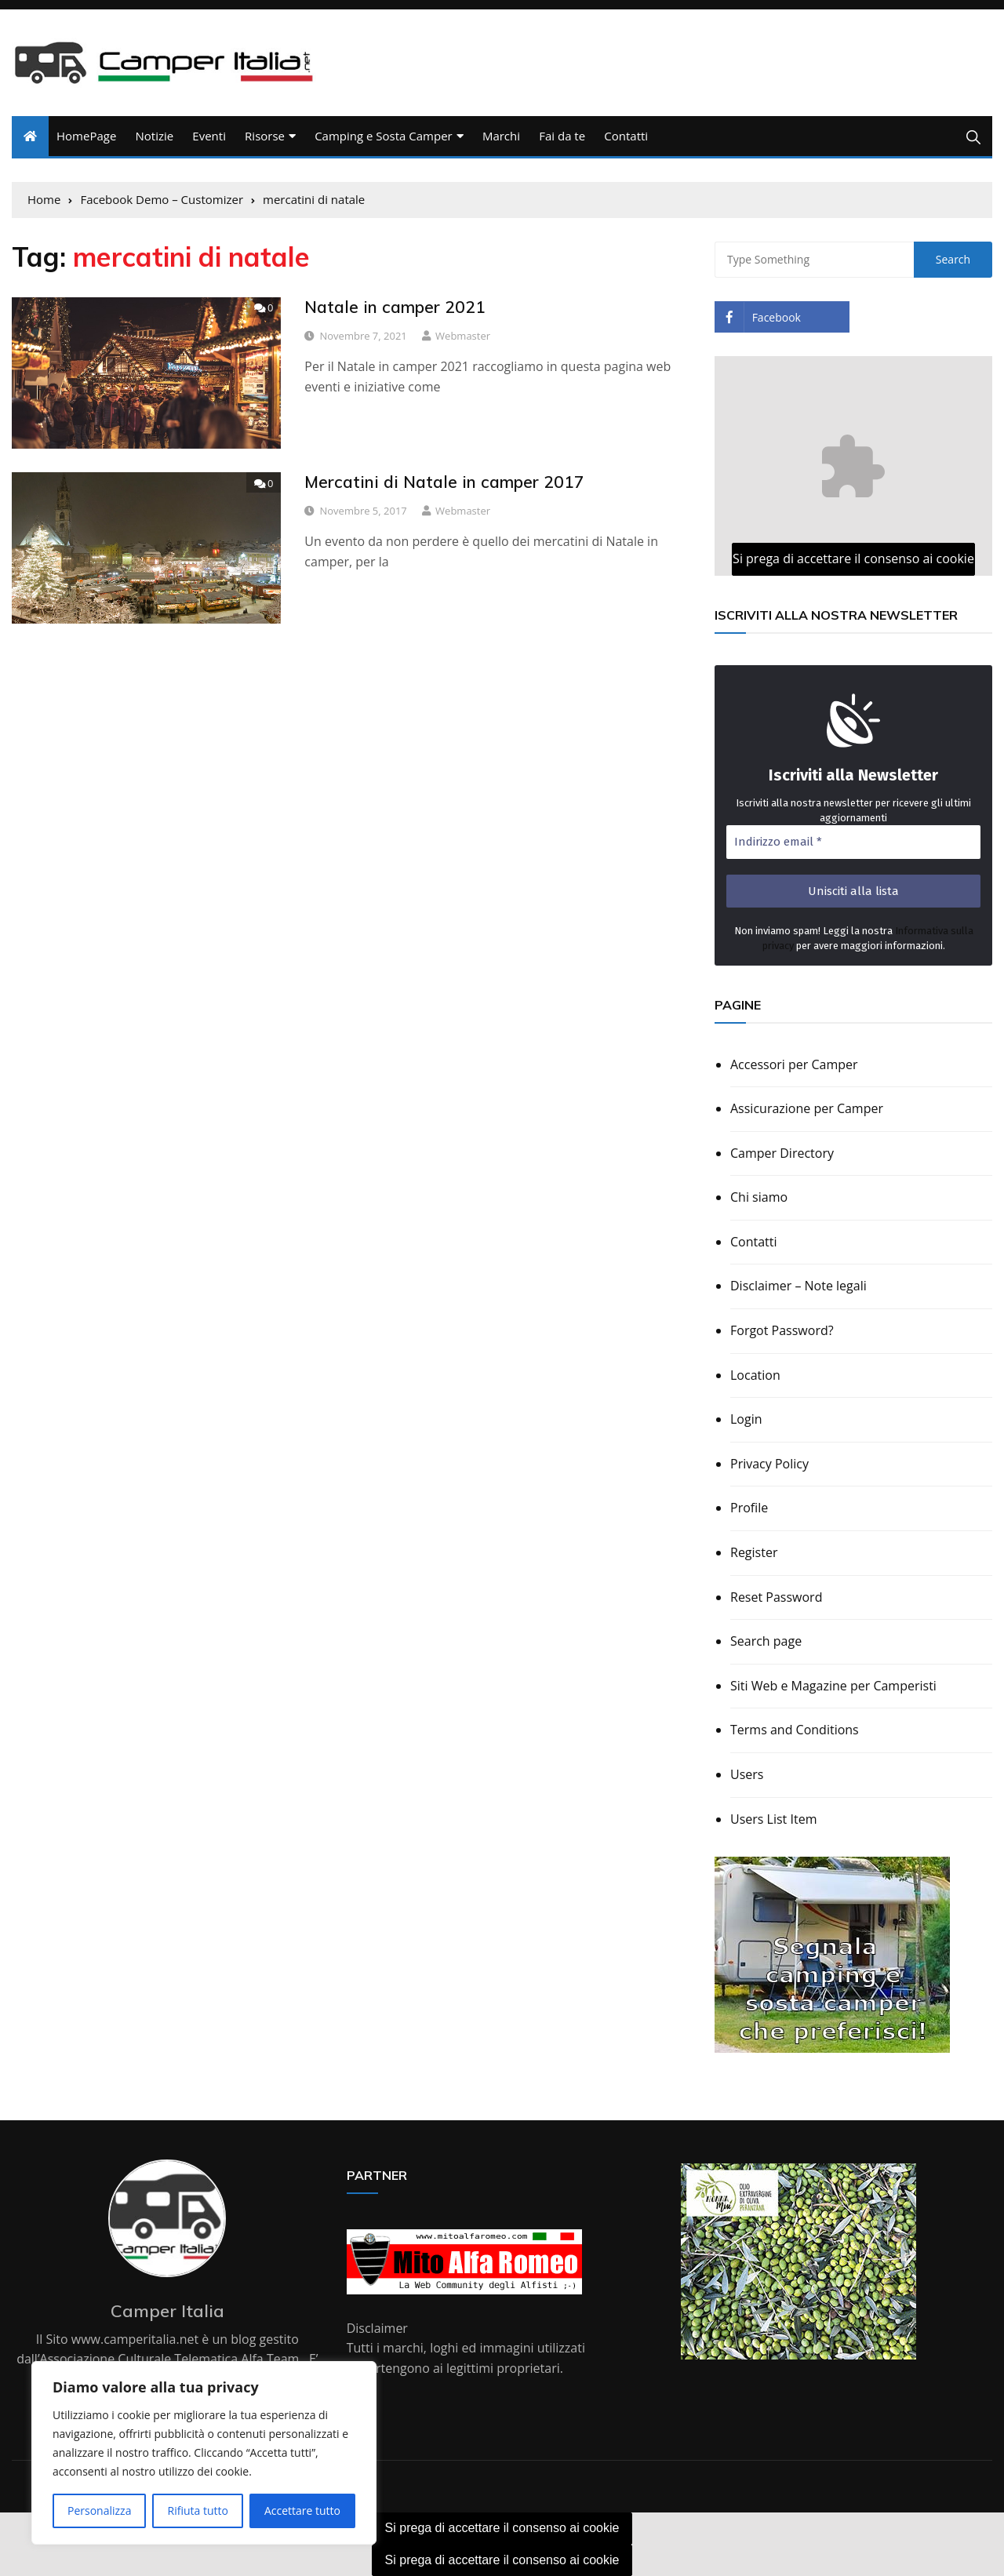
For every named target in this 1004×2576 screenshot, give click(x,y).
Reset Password (776, 1597)
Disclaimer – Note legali (798, 1285)
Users (746, 1774)
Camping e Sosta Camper (384, 136)
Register (753, 1552)
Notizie (154, 136)
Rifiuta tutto (197, 2510)
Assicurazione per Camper (806, 1108)
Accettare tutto (302, 2510)
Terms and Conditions (794, 1729)
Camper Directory (782, 1153)
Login (746, 1419)
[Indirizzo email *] (853, 842)
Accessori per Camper (794, 1064)
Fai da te (562, 136)
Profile (749, 1507)
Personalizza (99, 2510)
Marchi (501, 136)
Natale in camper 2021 (395, 307)
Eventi (209, 136)
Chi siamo (759, 1197)
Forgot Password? (782, 1330)
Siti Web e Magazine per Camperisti (833, 1685)
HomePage (86, 136)
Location (755, 1375)
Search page (766, 1641)
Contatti (626, 136)
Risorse (265, 136)
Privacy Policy (769, 1463)
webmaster (462, 336)
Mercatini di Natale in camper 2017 (444, 481)
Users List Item (773, 1819)
